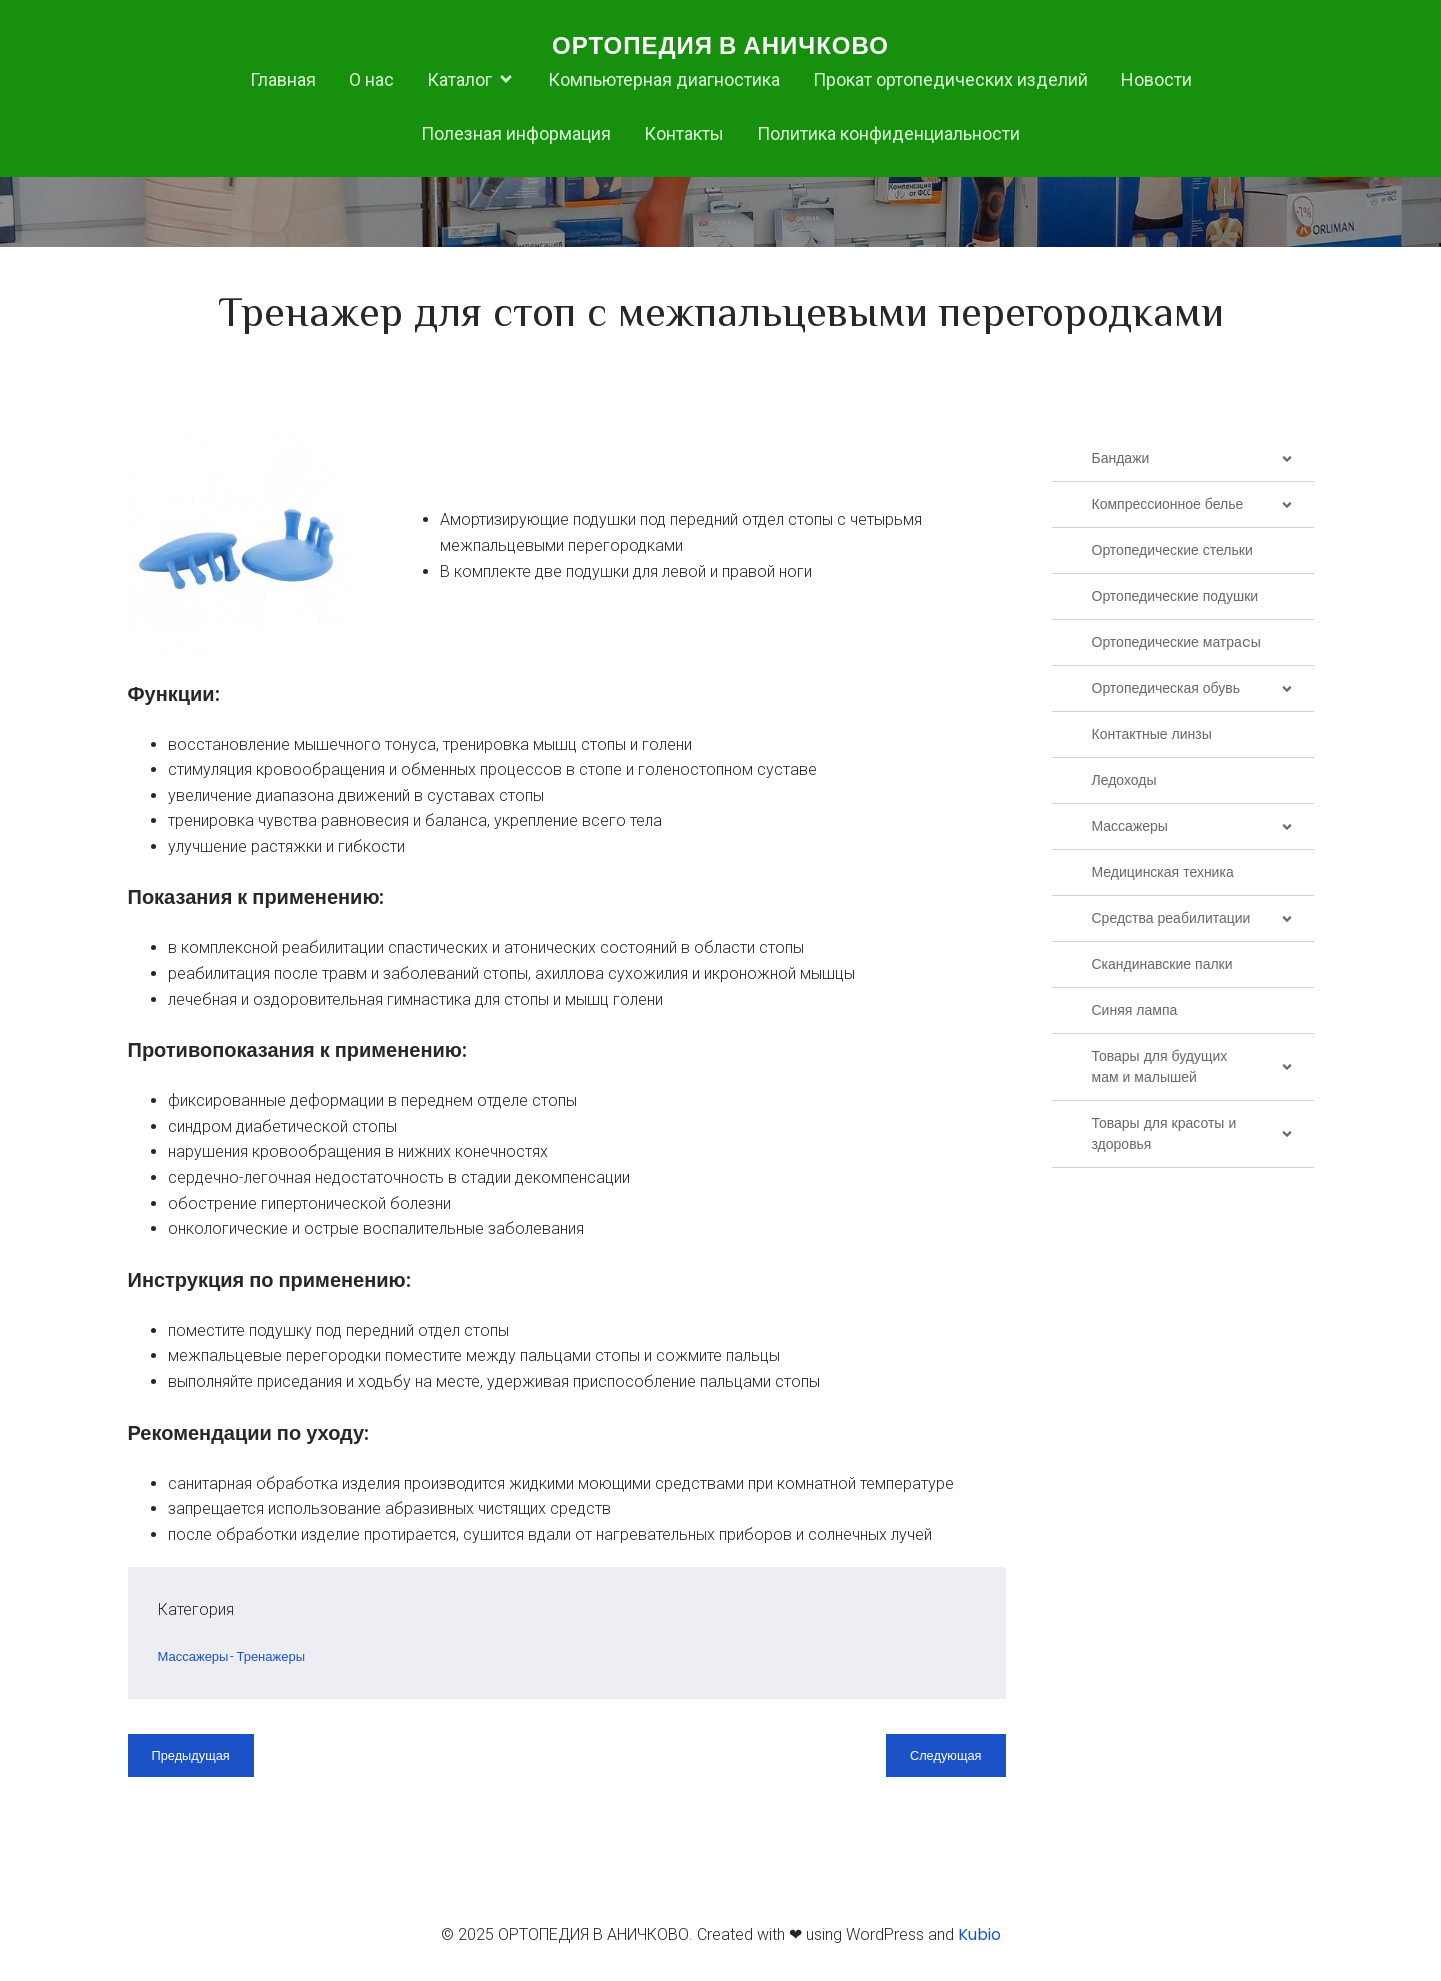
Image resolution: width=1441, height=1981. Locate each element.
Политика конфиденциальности (888, 135)
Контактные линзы (1152, 738)
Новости (1156, 81)
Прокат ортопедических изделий (950, 81)
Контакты (684, 135)
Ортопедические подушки (1175, 600)
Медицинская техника (1163, 876)
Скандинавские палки (1162, 968)
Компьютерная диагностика (664, 81)
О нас (371, 81)
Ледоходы (1124, 784)
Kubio (979, 1938)
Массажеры (193, 1660)
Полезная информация (516, 135)
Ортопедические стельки (1172, 554)
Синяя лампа (1135, 1014)
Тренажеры (270, 1660)
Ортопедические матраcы (1176, 646)
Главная (283, 81)
